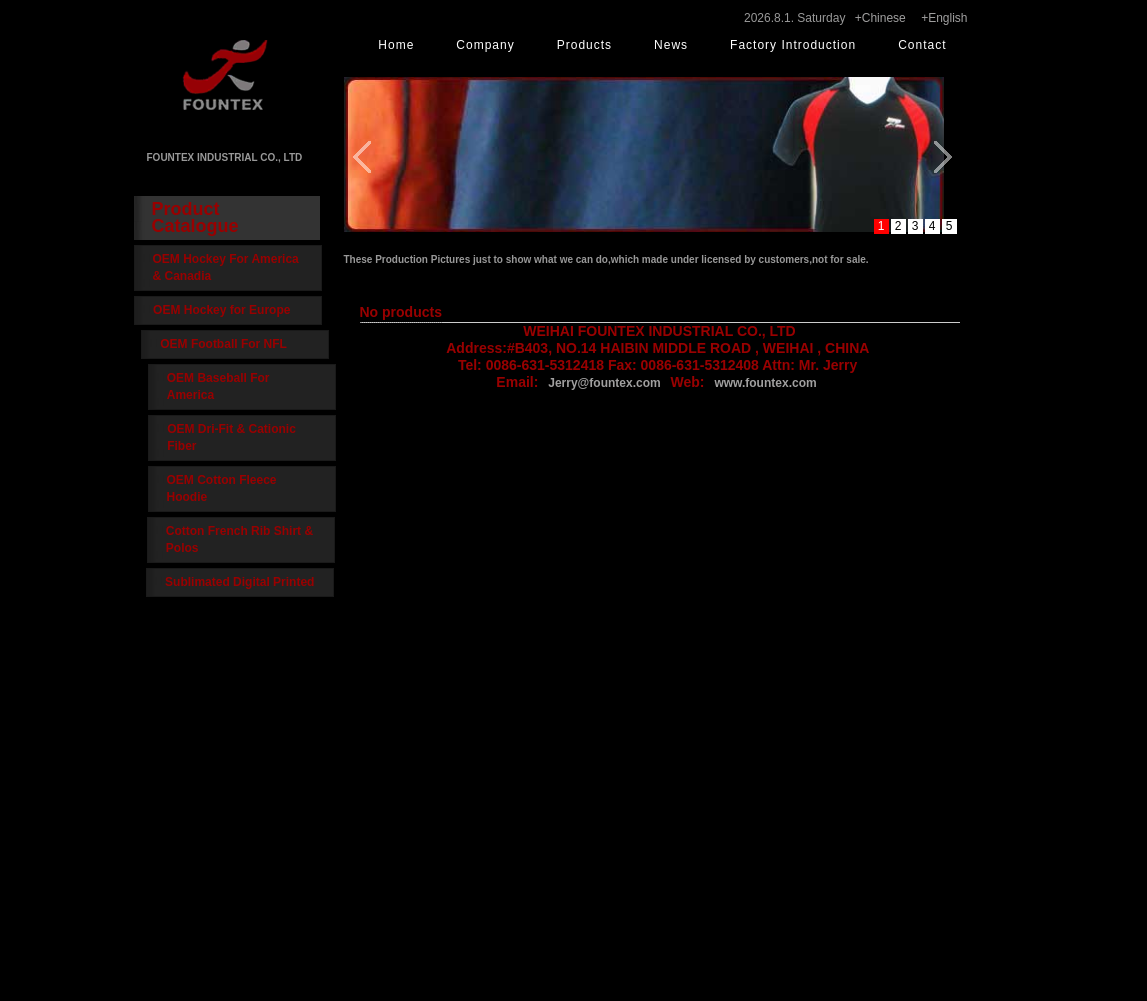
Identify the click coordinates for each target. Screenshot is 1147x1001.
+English (944, 18)
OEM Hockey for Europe (229, 310)
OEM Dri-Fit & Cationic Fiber (227, 437)
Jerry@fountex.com (604, 383)
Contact (922, 45)
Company (485, 45)
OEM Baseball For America (217, 386)
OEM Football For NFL (230, 344)
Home (396, 45)
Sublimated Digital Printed (234, 582)
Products (584, 45)
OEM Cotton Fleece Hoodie (217, 488)
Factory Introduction (793, 45)
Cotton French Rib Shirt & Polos (234, 539)
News (671, 45)
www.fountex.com (765, 383)
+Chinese (880, 18)
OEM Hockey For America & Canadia (226, 267)
